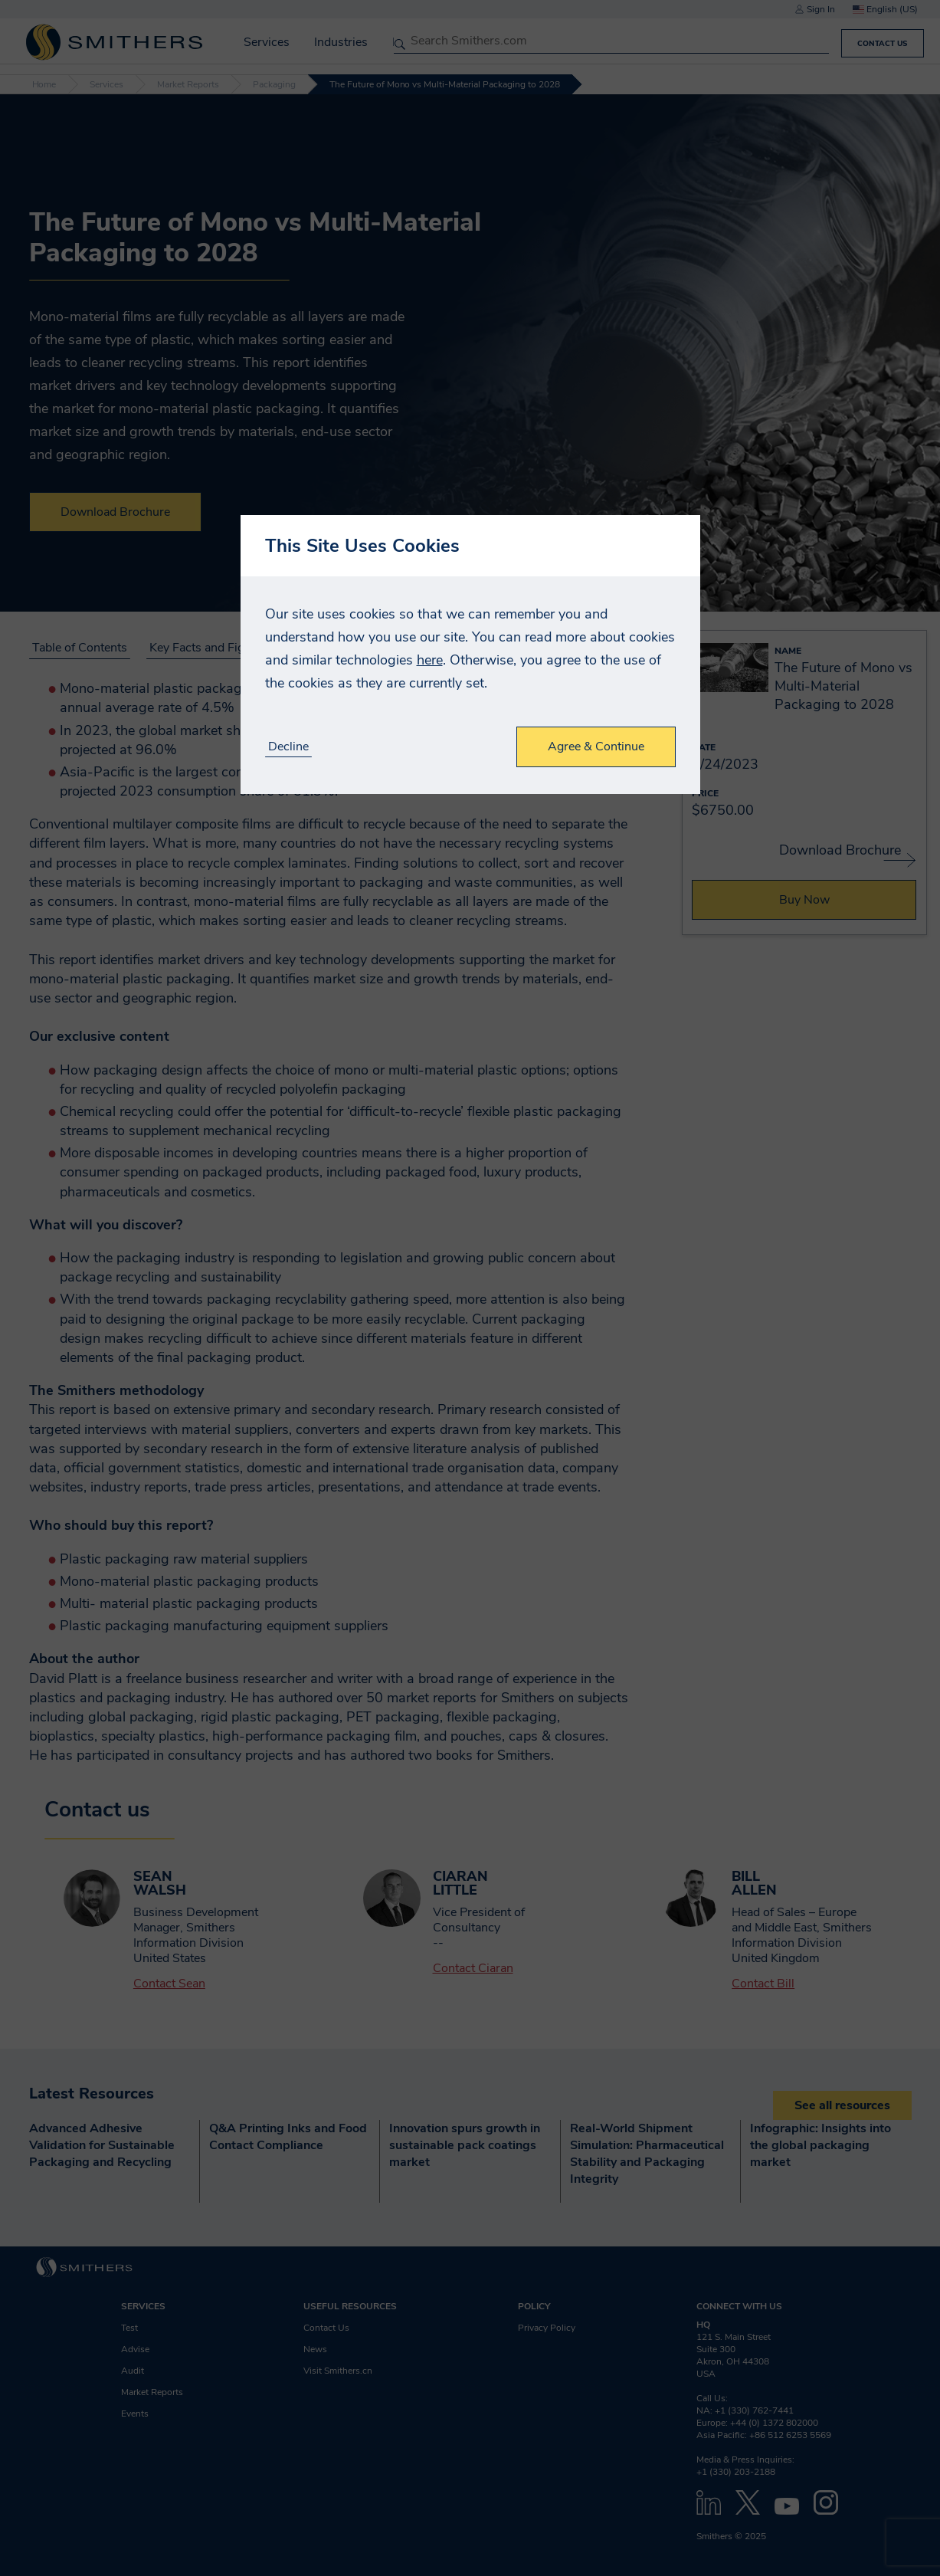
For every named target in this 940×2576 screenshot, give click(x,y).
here (430, 660)
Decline (288, 747)
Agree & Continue (596, 746)
